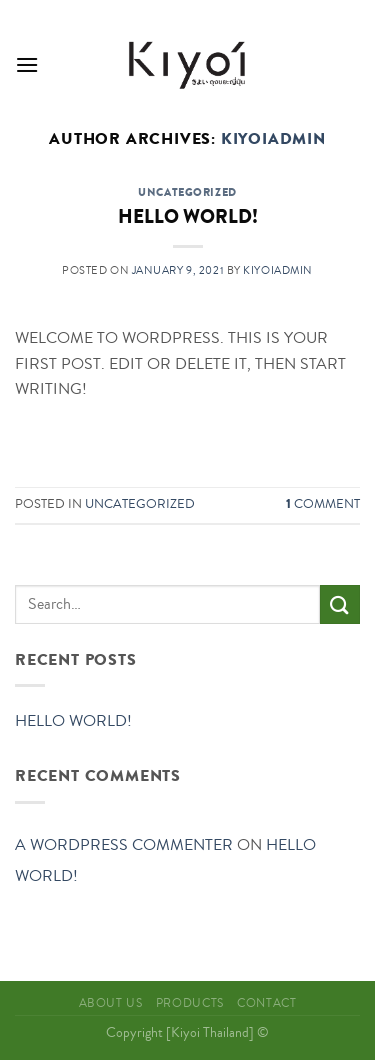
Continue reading (187, 436)
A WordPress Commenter (124, 845)
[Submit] (340, 604)
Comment (323, 504)
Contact (266, 1003)
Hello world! (188, 217)
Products (190, 1003)
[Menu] (27, 64)
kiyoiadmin (273, 139)
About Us (111, 1003)
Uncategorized (187, 192)
